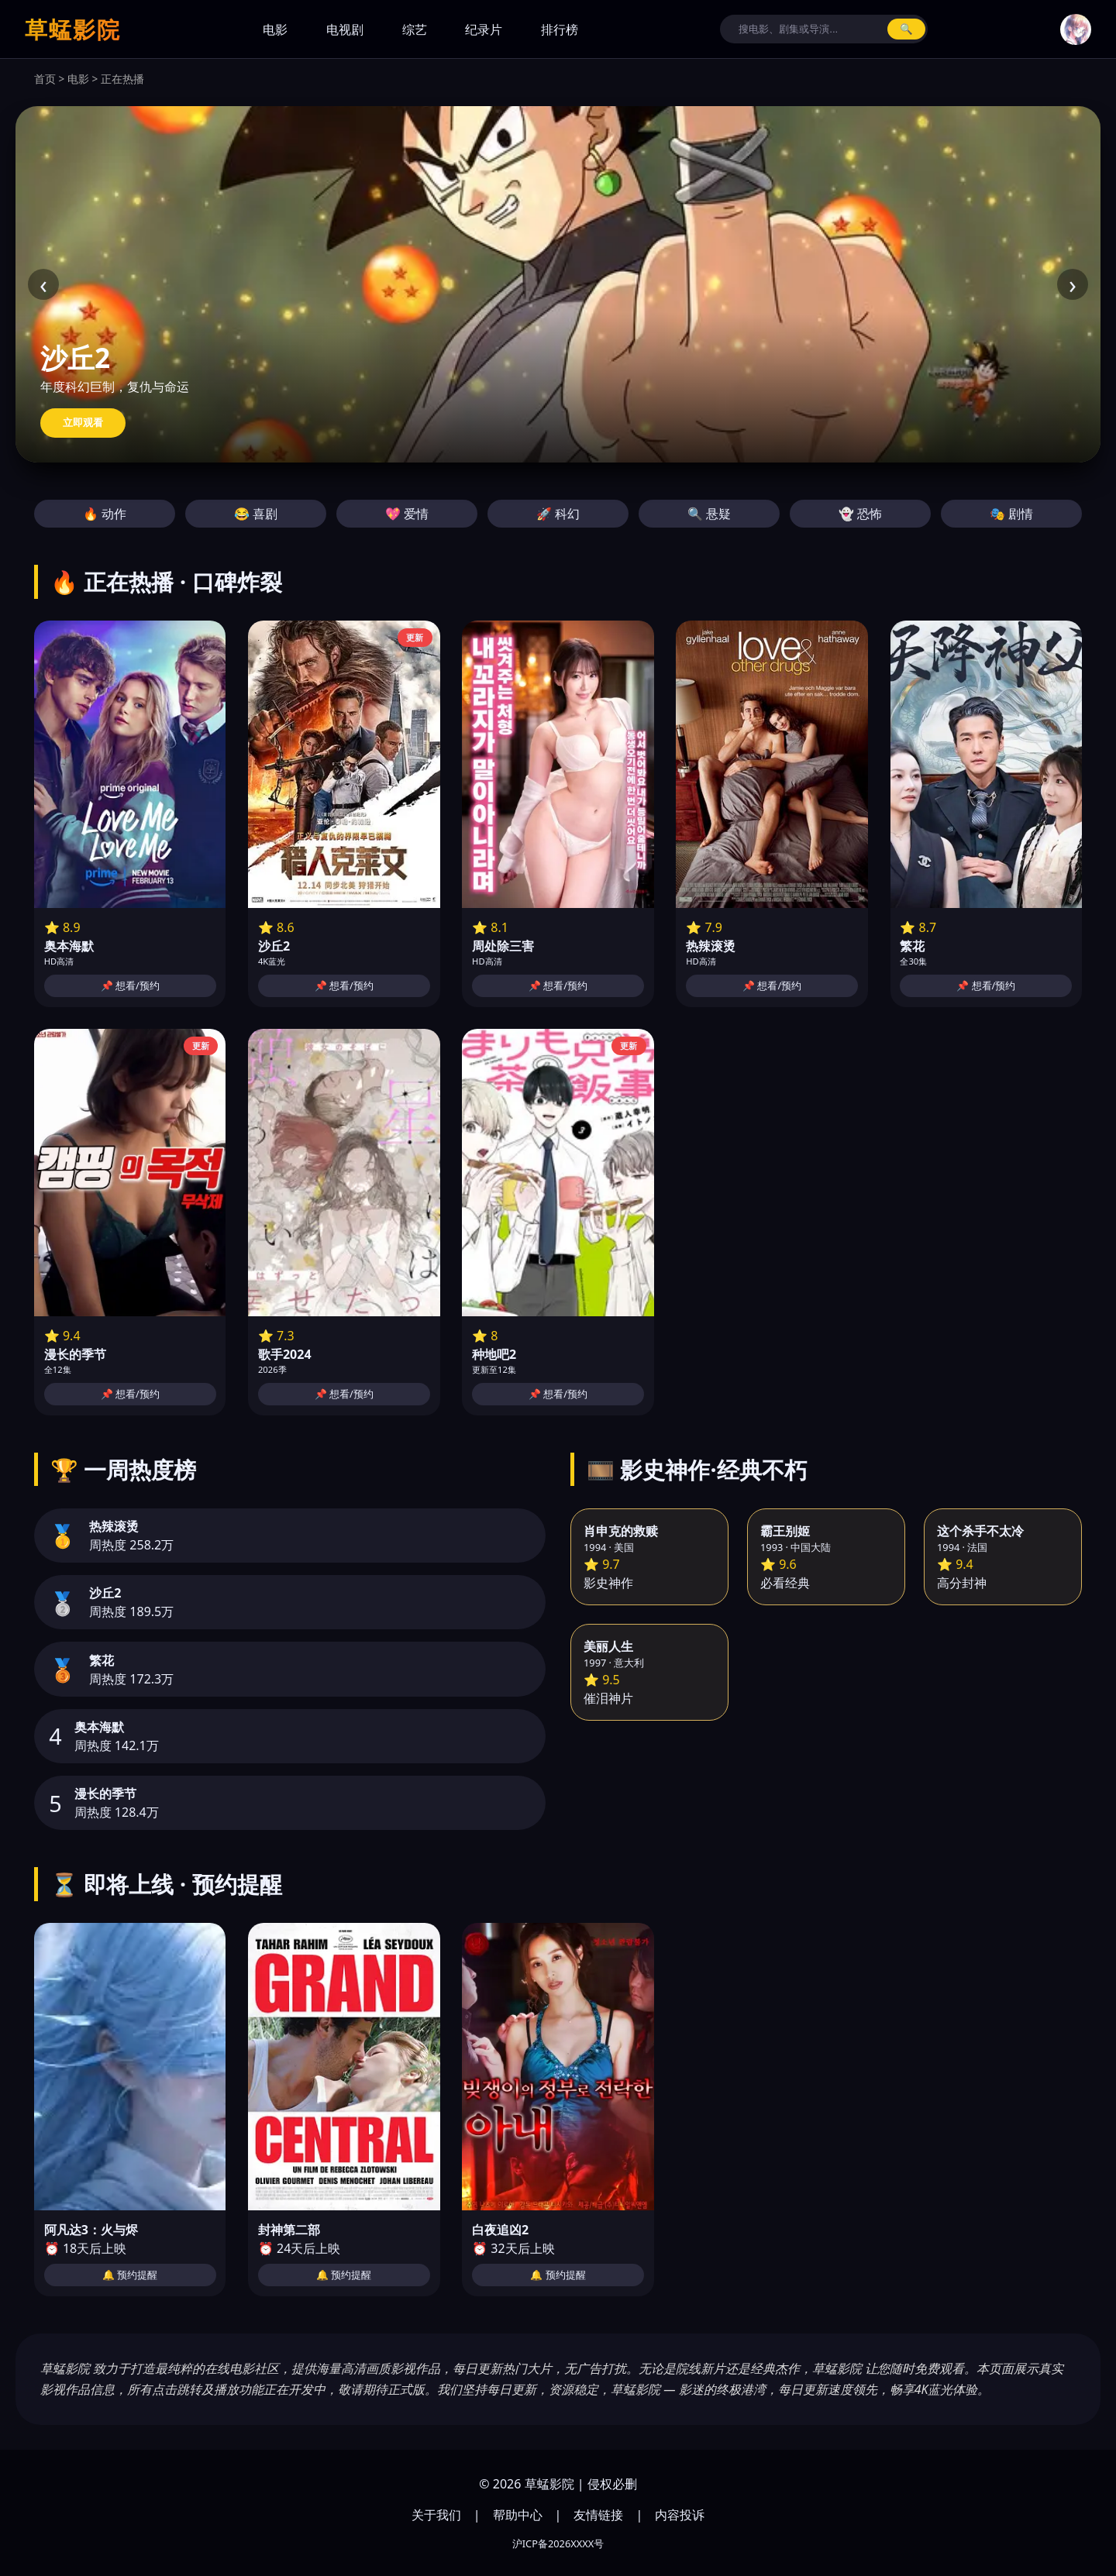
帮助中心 (517, 2514)
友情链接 (598, 2514)
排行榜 (559, 29)
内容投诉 (679, 2514)
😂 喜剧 (255, 513)
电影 (275, 29)
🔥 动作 (104, 513)
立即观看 (83, 422)
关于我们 (436, 2514)
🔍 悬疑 (709, 513)
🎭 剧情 (1011, 513)
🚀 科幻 (558, 513)
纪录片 (483, 29)
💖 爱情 (407, 513)
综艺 (414, 29)
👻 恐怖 (860, 513)
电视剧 (344, 29)
